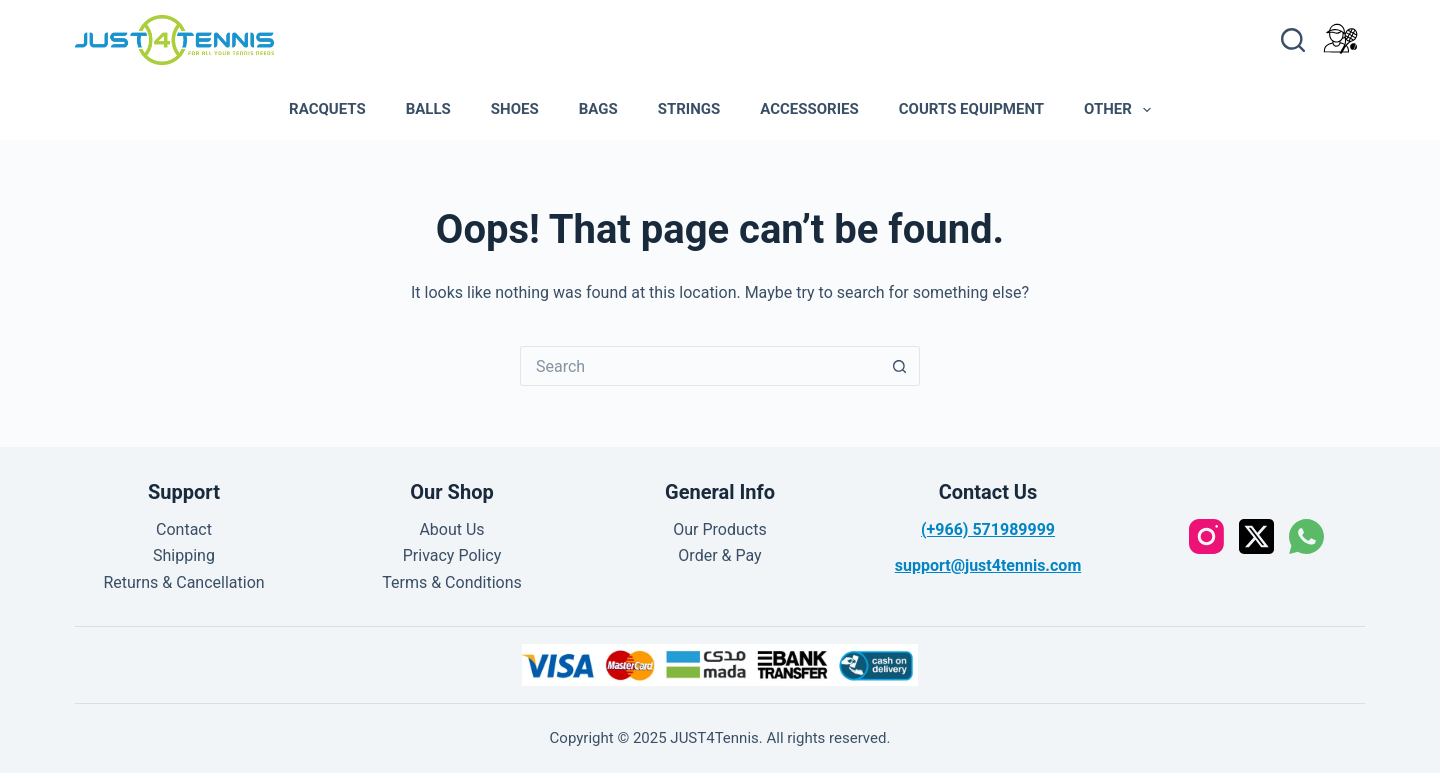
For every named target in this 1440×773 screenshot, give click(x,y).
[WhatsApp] (1306, 536)
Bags (598, 109)
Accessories (809, 109)
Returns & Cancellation (183, 582)
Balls (428, 109)
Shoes (515, 109)
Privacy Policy (452, 555)
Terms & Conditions (452, 582)
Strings (689, 109)
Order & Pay (719, 555)
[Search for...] (700, 366)
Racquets (327, 109)
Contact (184, 529)
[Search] (1293, 40)
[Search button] (900, 366)
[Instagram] (1206, 536)
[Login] (1340, 39)
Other (1121, 110)
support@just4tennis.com (988, 565)
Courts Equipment (971, 109)
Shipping (184, 555)
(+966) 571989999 (988, 529)
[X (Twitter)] (1256, 536)
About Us (451, 529)
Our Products (719, 529)
